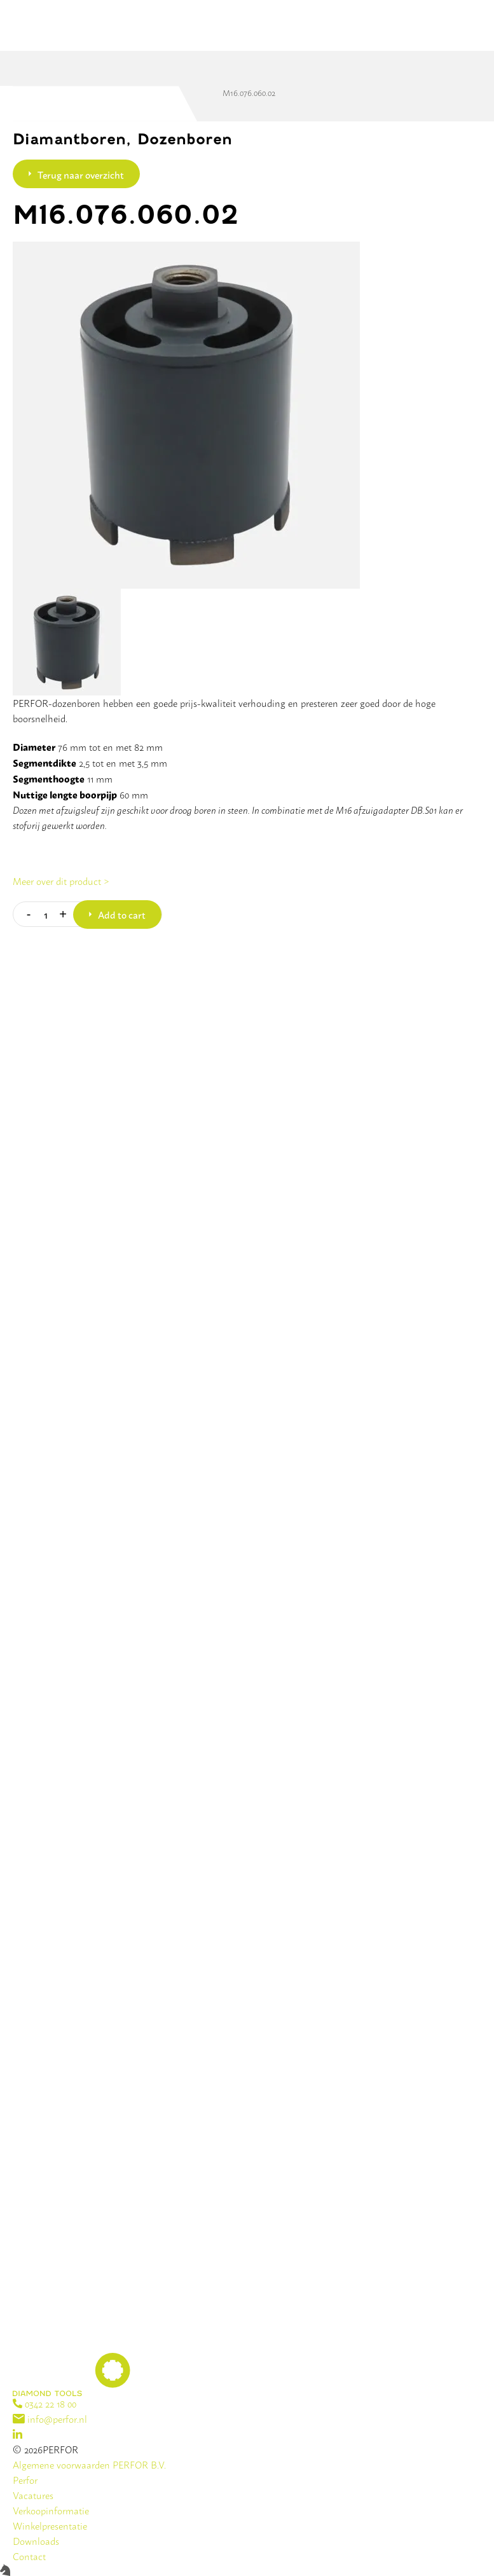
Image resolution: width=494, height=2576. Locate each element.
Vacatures (33, 2495)
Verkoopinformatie (51, 2510)
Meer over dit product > (61, 881)
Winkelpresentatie (50, 2525)
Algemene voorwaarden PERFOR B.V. (89, 2464)
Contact (29, 2556)
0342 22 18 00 (44, 2403)
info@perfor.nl (50, 2418)
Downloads (36, 2540)
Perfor (25, 2479)
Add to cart (122, 914)
